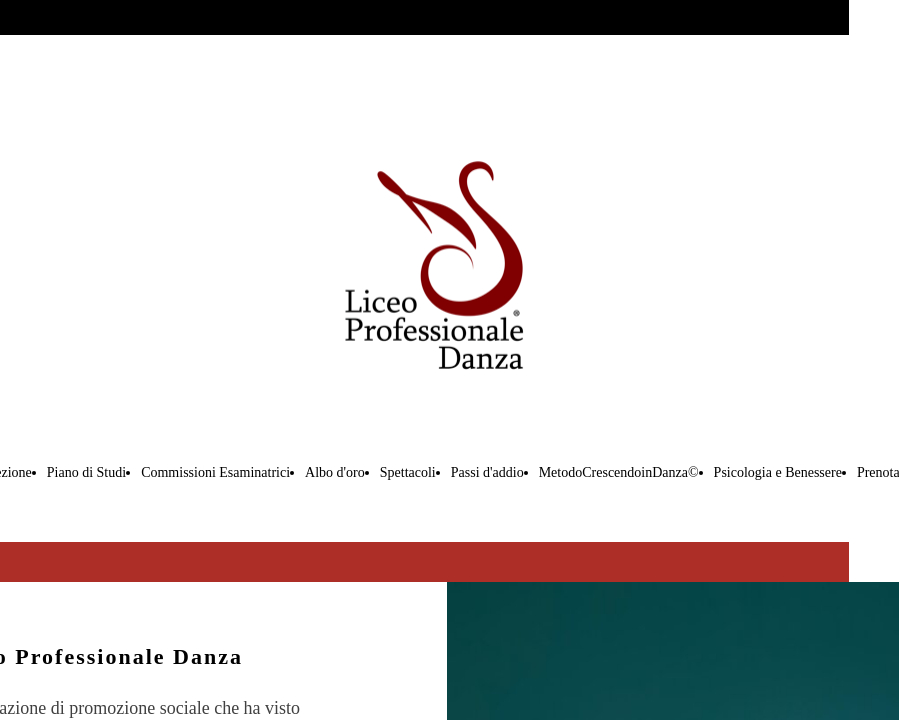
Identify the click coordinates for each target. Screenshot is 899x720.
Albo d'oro (335, 472)
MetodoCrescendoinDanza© (619, 472)
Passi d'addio (487, 472)
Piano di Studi (86, 472)
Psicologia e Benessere (778, 472)
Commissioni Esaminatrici (215, 472)
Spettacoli (408, 472)
